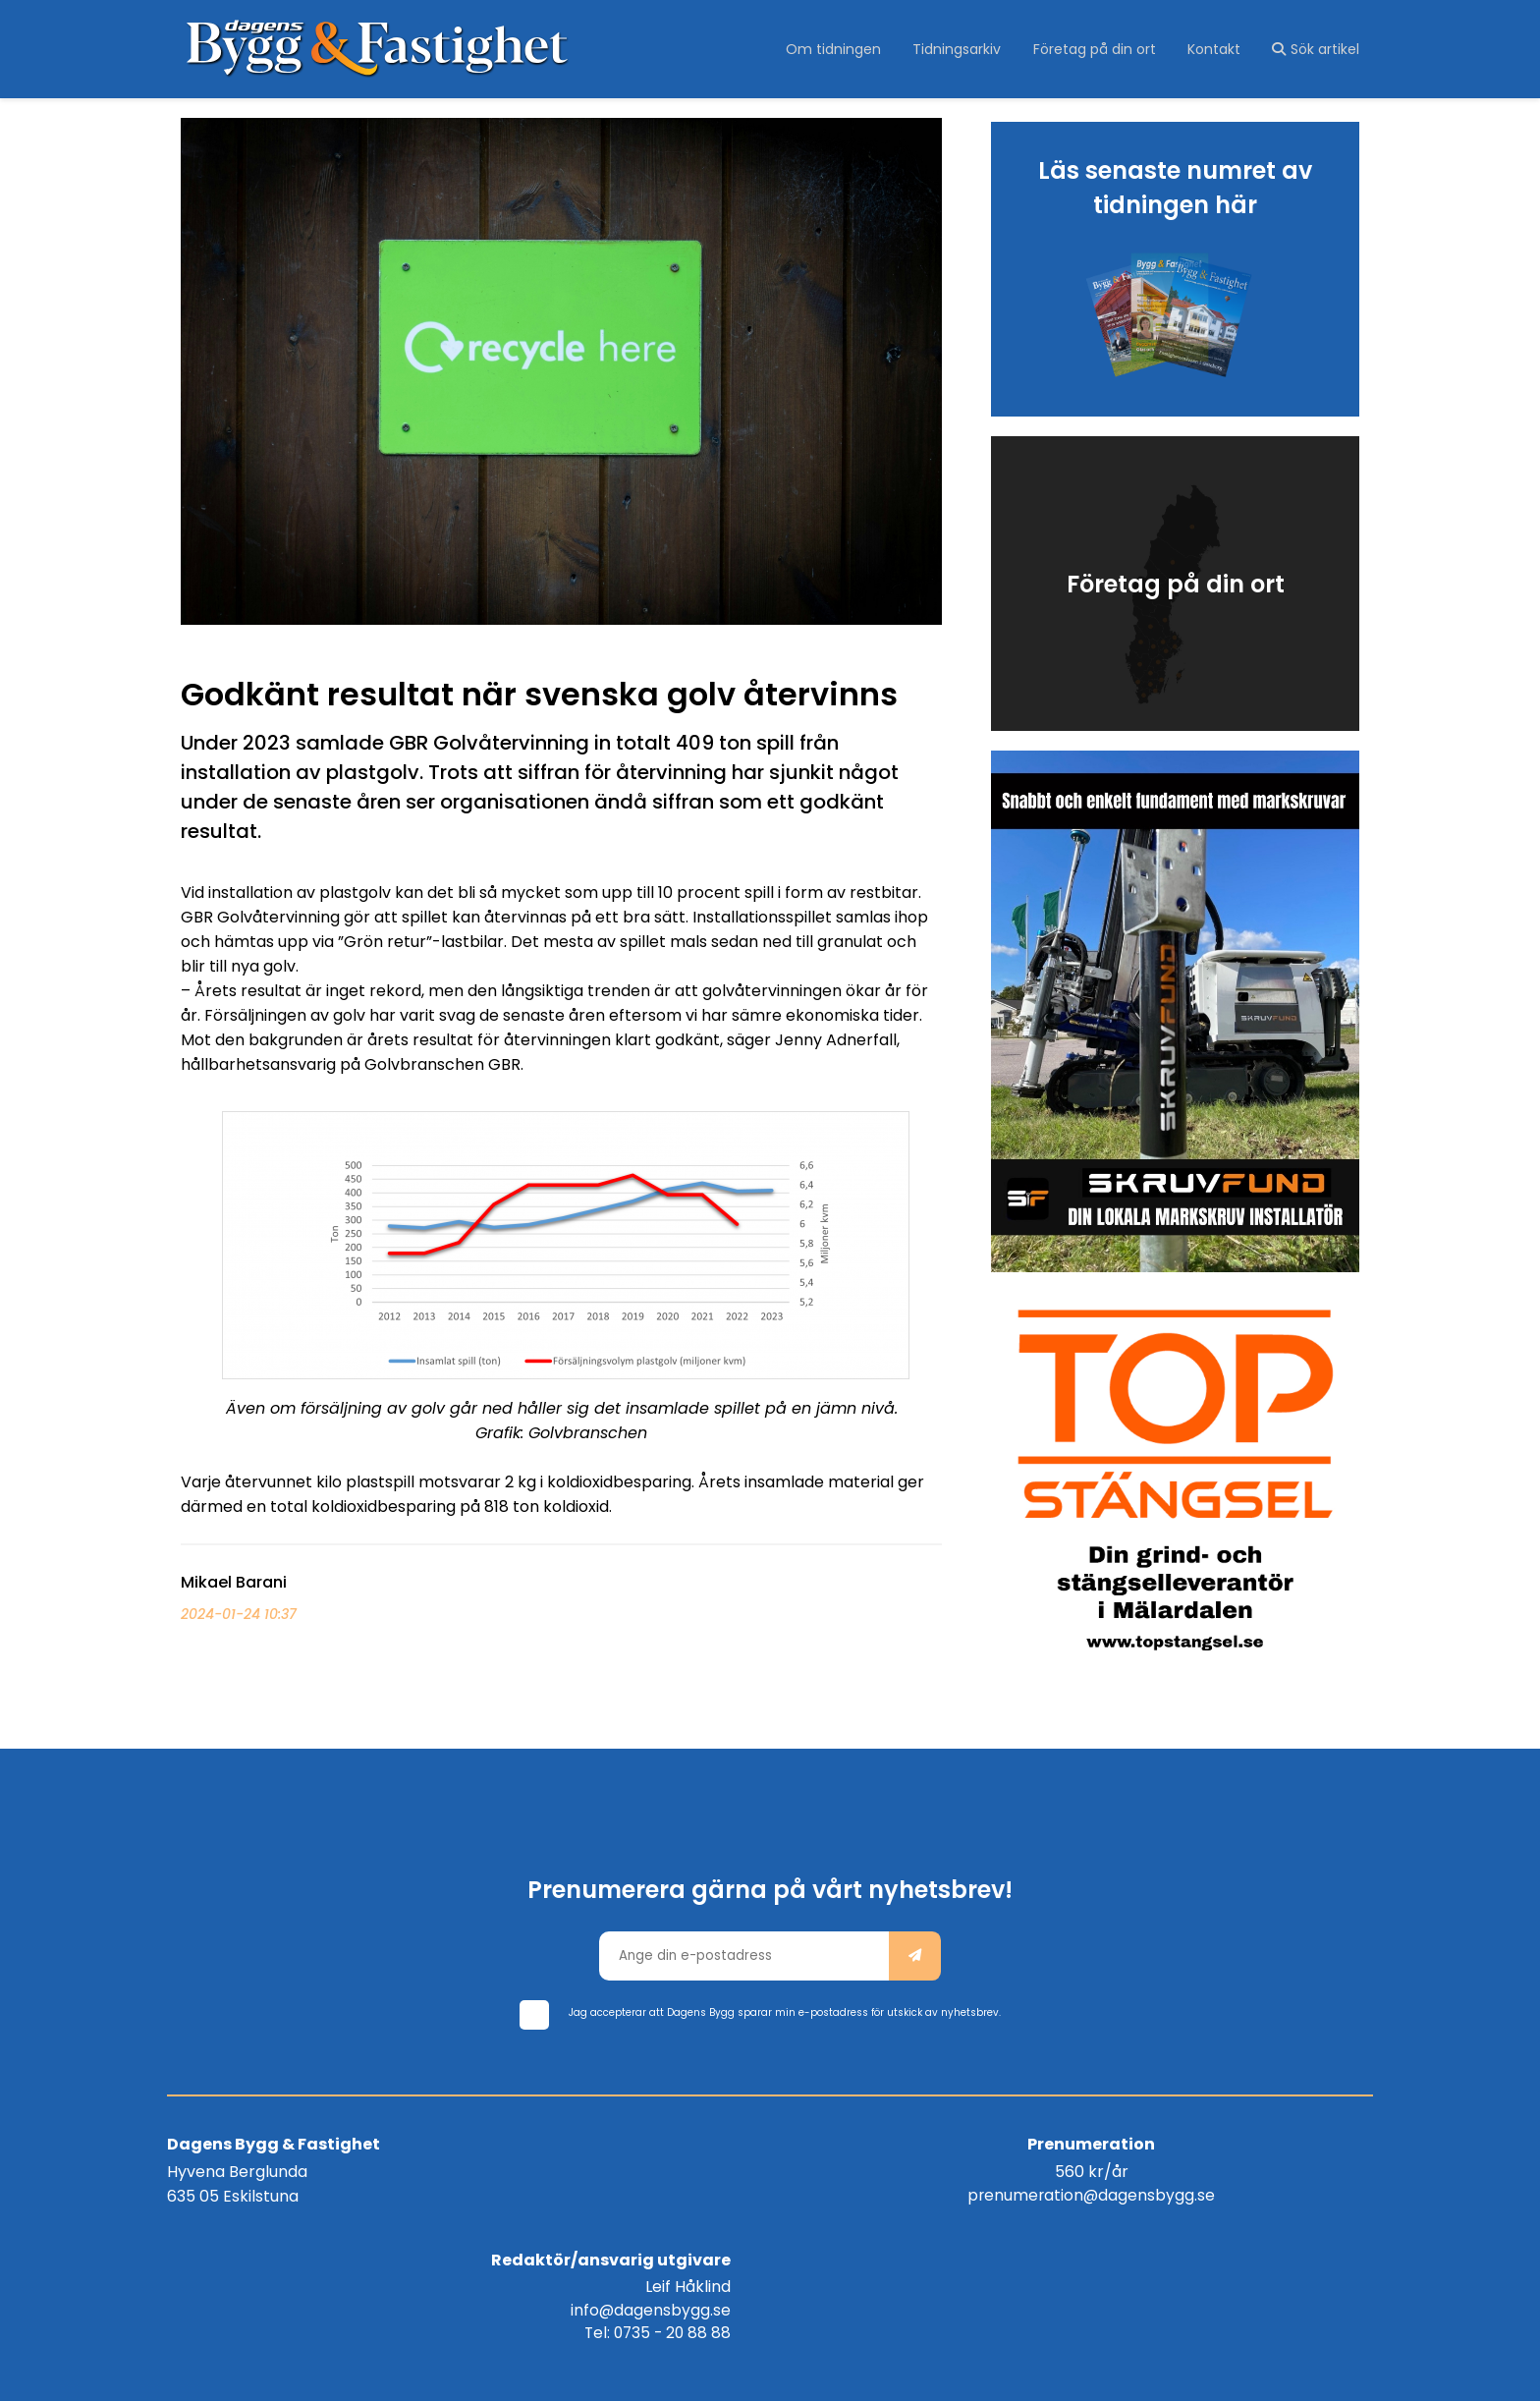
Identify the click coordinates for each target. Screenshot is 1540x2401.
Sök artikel (1315, 49)
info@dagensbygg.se (1288, 2189)
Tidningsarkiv (963, 49)
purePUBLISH (871, 2372)
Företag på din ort (1098, 49)
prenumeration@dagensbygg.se (769, 2189)
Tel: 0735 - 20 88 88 (1293, 2214)
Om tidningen (842, 49)
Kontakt (1215, 49)
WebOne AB (1012, 2372)
